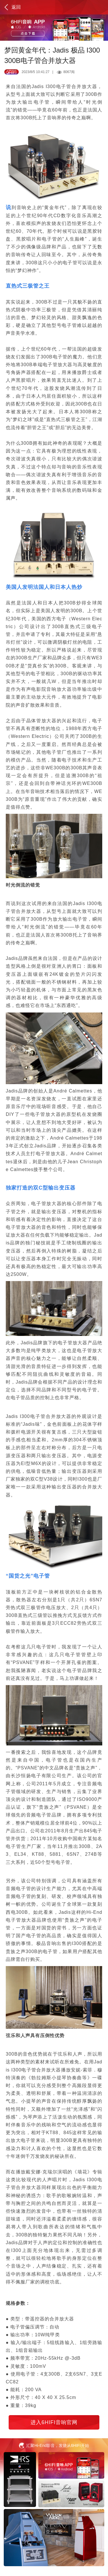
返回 (12, 7)
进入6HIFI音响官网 (54, 2422)
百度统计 (9, 2572)
